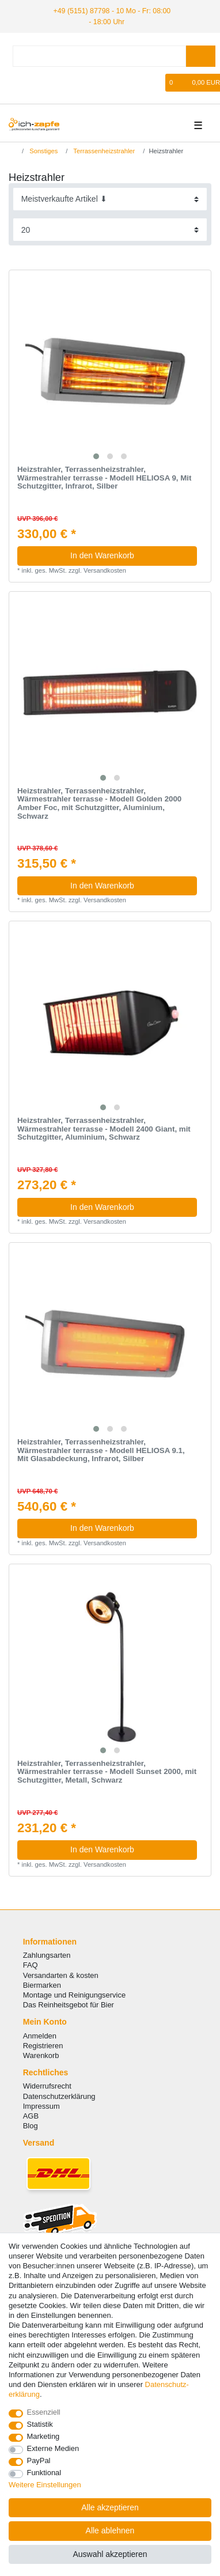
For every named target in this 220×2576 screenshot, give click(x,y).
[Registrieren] (35, 82)
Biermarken (42, 1984)
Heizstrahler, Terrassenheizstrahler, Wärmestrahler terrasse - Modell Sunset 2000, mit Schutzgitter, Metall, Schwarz (106, 1770)
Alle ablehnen (110, 2530)
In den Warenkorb (129, 554)
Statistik (40, 2424)
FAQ (30, 1964)
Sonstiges (43, 149)
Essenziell (43, 2412)
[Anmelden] (16, 82)
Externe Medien (53, 2448)
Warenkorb (41, 2055)
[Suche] (200, 55)
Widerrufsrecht (47, 2085)
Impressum (41, 2105)
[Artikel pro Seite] (110, 229)
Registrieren (43, 2044)
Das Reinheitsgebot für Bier (68, 2004)
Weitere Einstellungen (45, 2484)
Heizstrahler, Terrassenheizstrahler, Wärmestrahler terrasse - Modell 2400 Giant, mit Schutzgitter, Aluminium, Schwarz (104, 1128)
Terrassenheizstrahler (103, 149)
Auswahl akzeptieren (110, 2554)
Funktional (44, 2472)
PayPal (39, 2460)
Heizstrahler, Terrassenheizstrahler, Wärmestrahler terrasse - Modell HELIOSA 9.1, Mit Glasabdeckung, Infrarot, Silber (101, 1450)
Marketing (43, 2436)
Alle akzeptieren (110, 2507)
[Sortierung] (110, 198)
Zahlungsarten (47, 1954)
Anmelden (39, 2034)
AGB (31, 2115)
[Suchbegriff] (99, 55)
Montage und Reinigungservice (74, 1994)
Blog (30, 2125)
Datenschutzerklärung (59, 2095)
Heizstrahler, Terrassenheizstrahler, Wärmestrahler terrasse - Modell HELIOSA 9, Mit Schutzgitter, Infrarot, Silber (104, 477)
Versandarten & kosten (60, 1974)
